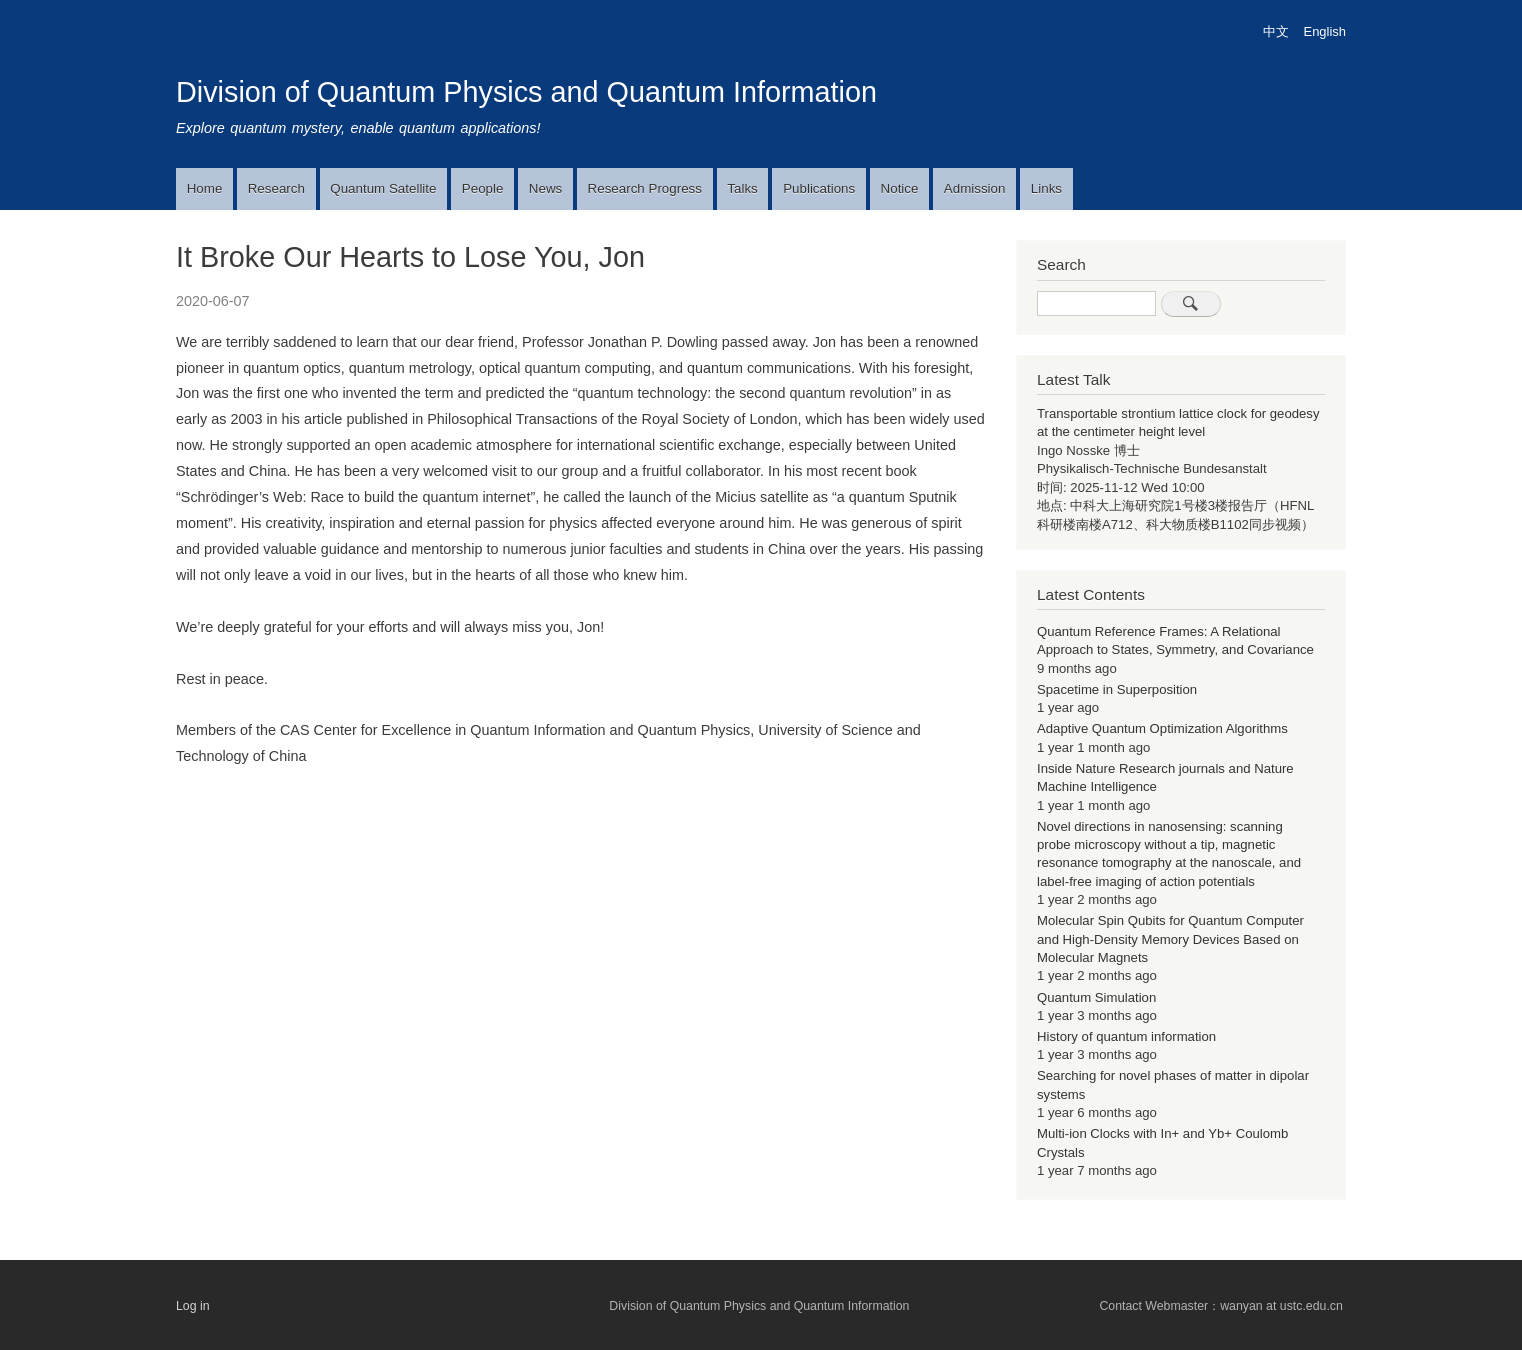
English (1325, 31)
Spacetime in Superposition (1117, 689)
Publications (819, 188)
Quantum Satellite (383, 188)
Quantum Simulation (1096, 997)
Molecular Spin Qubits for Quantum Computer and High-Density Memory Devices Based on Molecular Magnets (1170, 939)
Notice (900, 188)
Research (276, 188)
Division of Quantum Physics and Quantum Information (526, 92)
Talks (742, 188)
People (483, 188)
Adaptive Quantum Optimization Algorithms (1162, 728)
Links (1046, 188)
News (545, 188)
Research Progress (645, 188)
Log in (193, 1306)
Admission (975, 188)
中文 (1276, 31)
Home (205, 188)
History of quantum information (1126, 1036)
